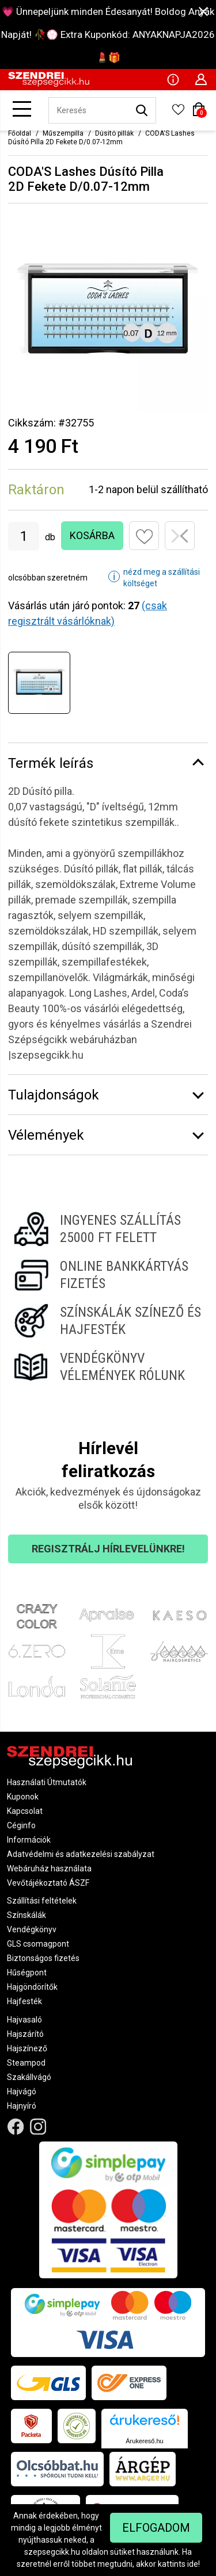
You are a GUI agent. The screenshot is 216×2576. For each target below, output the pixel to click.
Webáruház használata (49, 1868)
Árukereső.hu (144, 2440)
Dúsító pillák (114, 133)
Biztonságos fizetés (43, 1958)
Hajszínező (27, 2048)
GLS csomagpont (38, 1943)
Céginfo (21, 1825)
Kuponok (23, 1796)
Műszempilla (63, 133)
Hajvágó (21, 2091)
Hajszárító (25, 2034)
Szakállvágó (29, 2077)
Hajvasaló (24, 2019)
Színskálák (26, 1915)
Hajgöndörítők (32, 1986)
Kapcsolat (25, 1811)
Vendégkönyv (31, 1929)
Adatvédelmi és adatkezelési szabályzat (80, 1854)
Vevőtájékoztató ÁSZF (48, 1882)
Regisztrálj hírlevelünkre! (108, 1549)
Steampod (26, 2062)
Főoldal (19, 133)
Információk (29, 1839)
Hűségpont (27, 1972)
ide (192, 2564)
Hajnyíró (21, 2105)
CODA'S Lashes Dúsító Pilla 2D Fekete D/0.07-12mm (101, 137)
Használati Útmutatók (46, 1782)
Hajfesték (24, 2001)
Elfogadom (156, 2528)
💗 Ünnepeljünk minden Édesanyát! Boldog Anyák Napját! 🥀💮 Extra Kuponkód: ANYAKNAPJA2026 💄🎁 (108, 34)
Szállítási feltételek (42, 1900)
